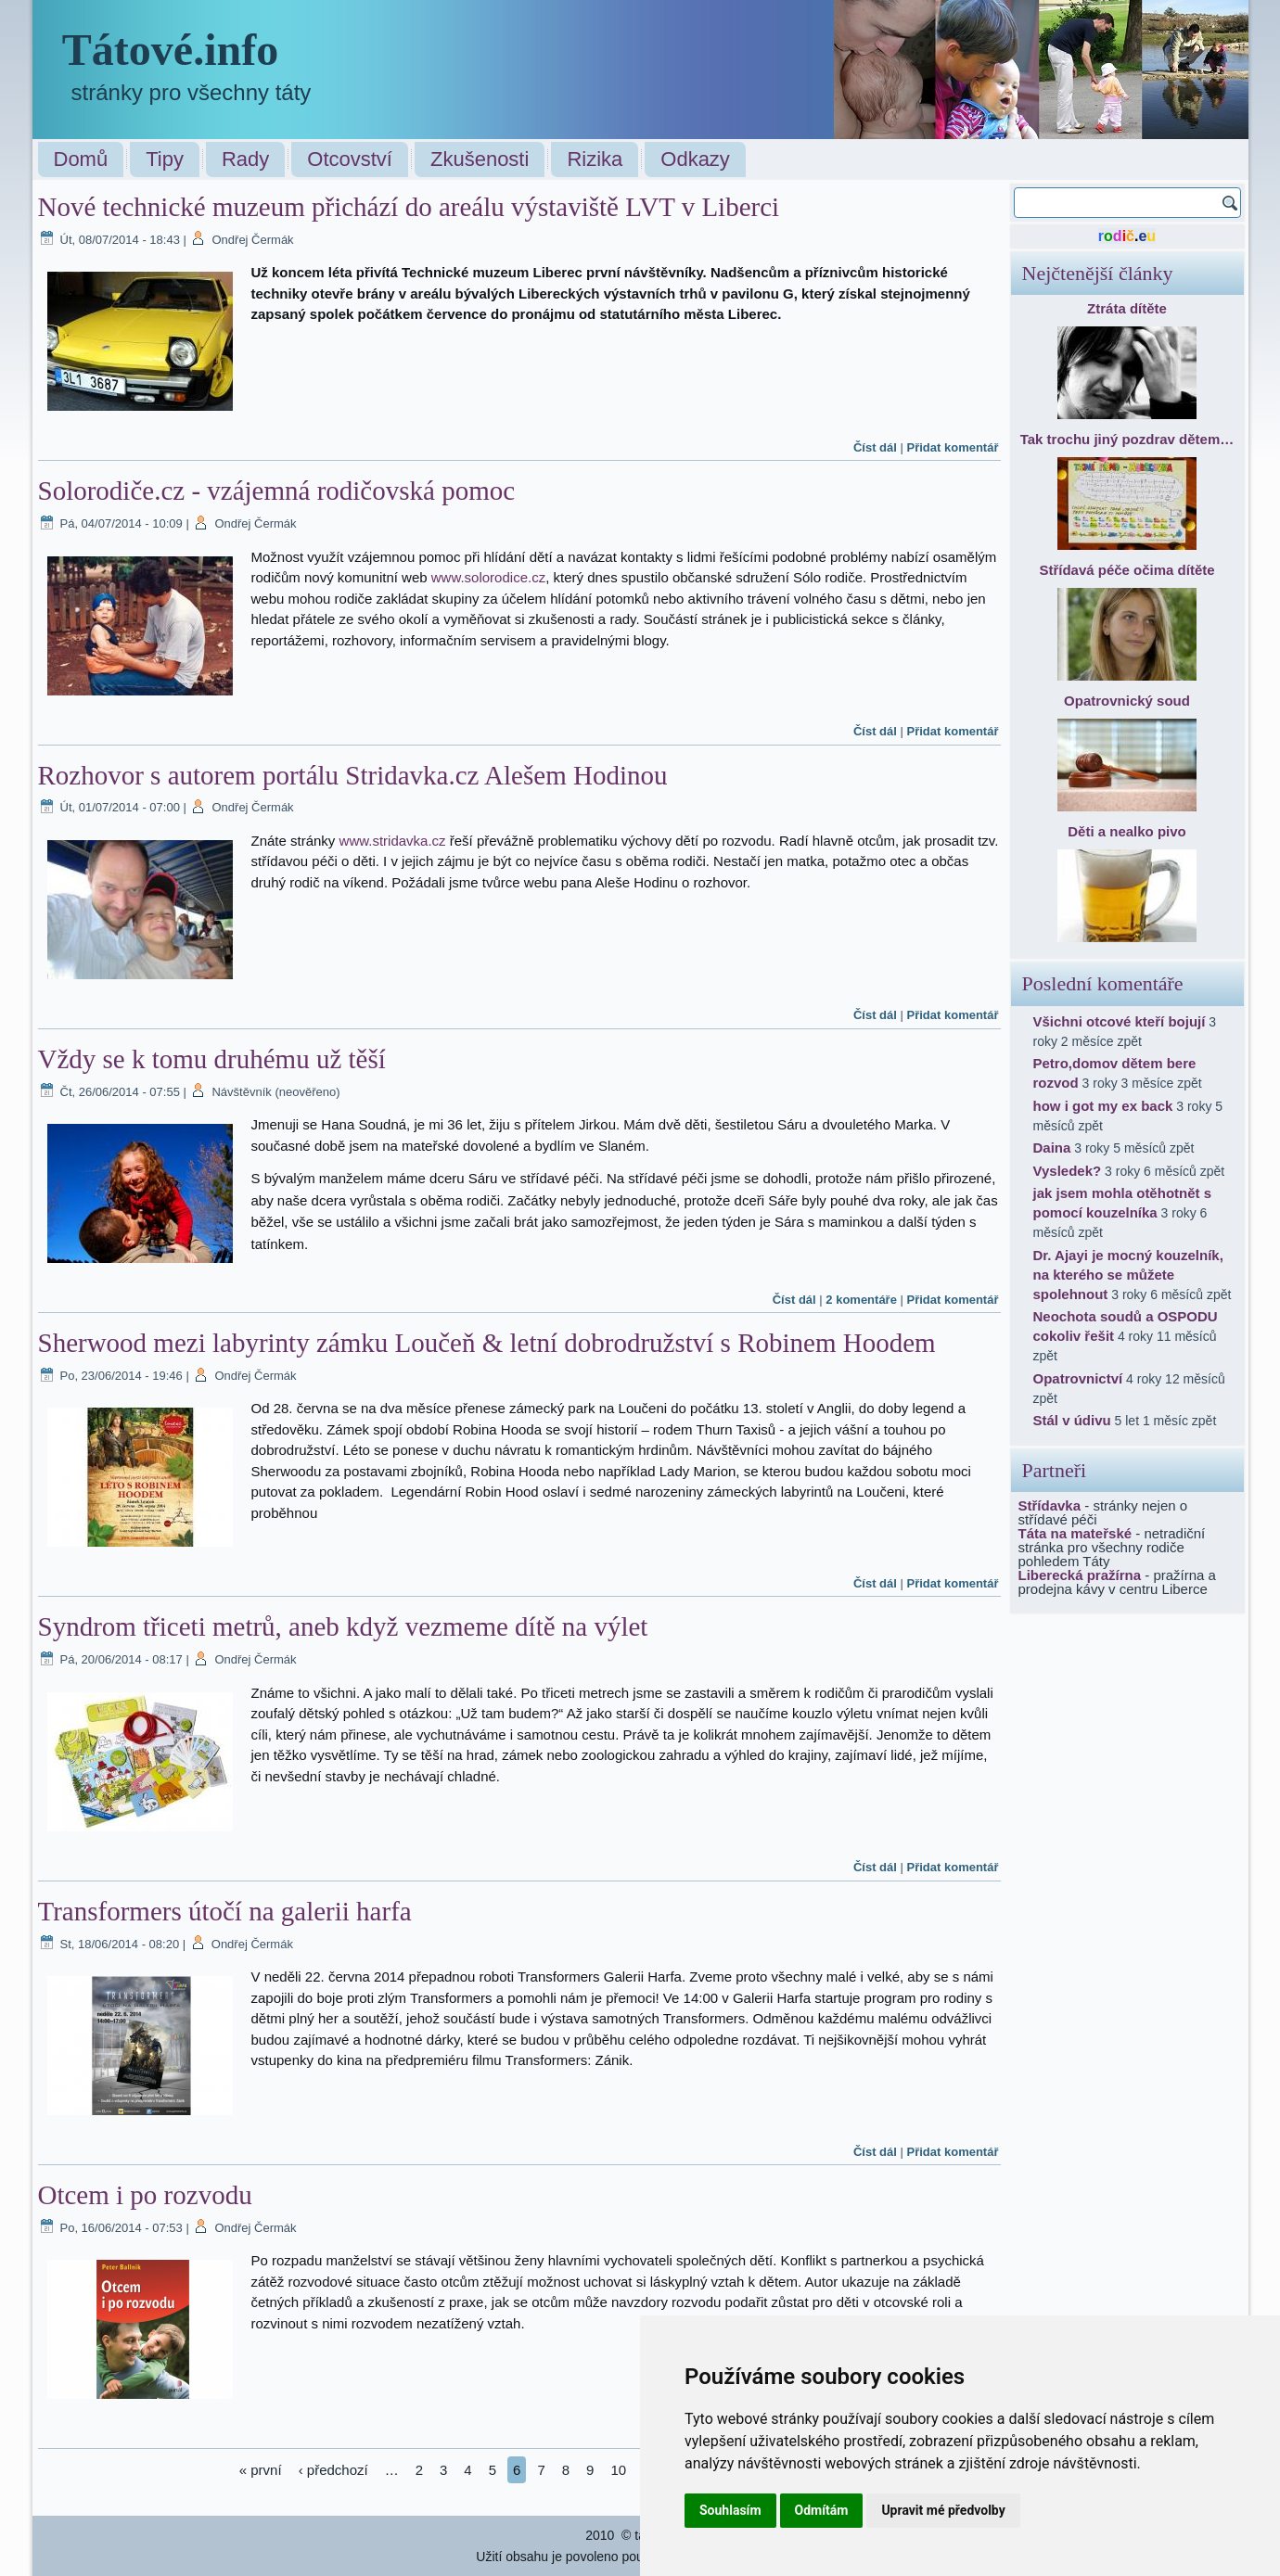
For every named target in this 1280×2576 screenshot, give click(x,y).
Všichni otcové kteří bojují (1119, 1021)
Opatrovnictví (1078, 1378)
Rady (245, 159)
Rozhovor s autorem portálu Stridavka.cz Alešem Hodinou (353, 775)
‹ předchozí (333, 2470)
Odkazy (695, 159)
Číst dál (875, 447)
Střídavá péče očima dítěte (1126, 570)
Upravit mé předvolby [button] (943, 2510)
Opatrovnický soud (1127, 700)
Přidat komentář (953, 447)
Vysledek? (1067, 1171)
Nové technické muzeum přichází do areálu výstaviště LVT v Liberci (409, 207)
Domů (81, 159)
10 (618, 2470)
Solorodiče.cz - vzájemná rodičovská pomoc (277, 490)
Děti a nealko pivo (1127, 831)
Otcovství (349, 159)
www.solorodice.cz (488, 577)
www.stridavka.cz (392, 840)
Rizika (594, 159)
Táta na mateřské (1075, 1533)
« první (260, 2470)
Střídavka (1050, 1505)
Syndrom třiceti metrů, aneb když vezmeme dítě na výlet (343, 1626)
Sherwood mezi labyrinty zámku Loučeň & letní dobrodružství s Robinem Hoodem (487, 1343)
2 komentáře (861, 1300)
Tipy (165, 159)
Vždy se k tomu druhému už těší (212, 1059)
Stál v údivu (1072, 1420)
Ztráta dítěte (1127, 308)
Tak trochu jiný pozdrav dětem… (1127, 439)
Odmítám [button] (822, 2510)
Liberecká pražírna (1080, 1575)
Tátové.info (170, 49)
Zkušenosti (479, 159)
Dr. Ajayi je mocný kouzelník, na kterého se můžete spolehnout (1128, 1274)
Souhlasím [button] (730, 2510)
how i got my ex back (1103, 1106)
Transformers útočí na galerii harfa (225, 1911)
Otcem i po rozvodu (145, 2195)
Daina (1052, 1147)
